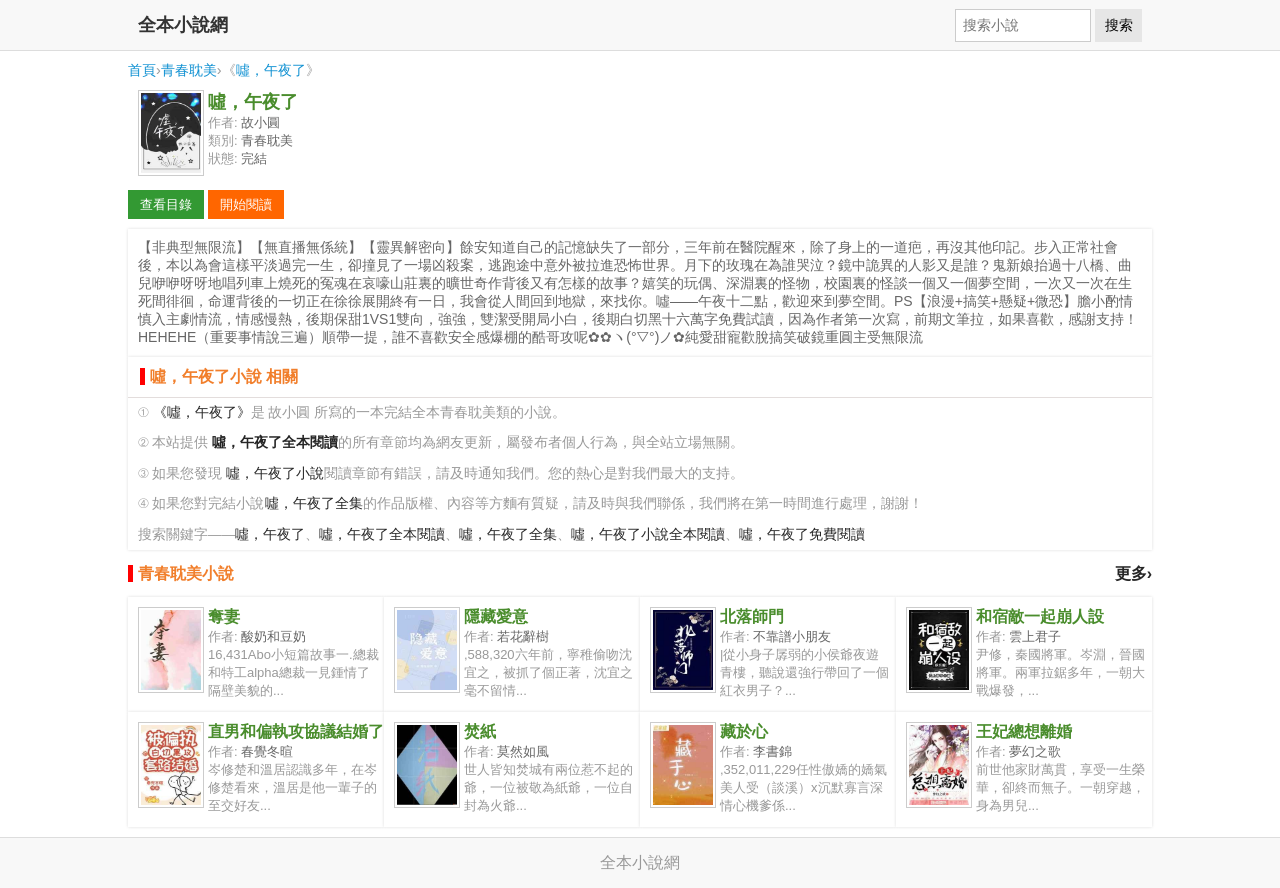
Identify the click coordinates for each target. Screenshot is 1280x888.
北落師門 (752, 616)
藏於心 (744, 731)
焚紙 (480, 731)
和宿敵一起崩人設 (1040, 616)
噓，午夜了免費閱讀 (802, 534)
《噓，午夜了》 (202, 412)
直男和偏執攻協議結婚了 (296, 731)
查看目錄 (166, 204)
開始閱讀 (246, 204)
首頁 (142, 70)
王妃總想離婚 (1024, 731)
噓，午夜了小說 (275, 473)
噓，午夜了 (271, 70)
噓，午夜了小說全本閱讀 (648, 534)
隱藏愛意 (496, 616)
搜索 (1119, 25)
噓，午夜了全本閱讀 (382, 534)
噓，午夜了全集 (314, 503)
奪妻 (224, 616)
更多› (1133, 573)
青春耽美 (189, 70)
